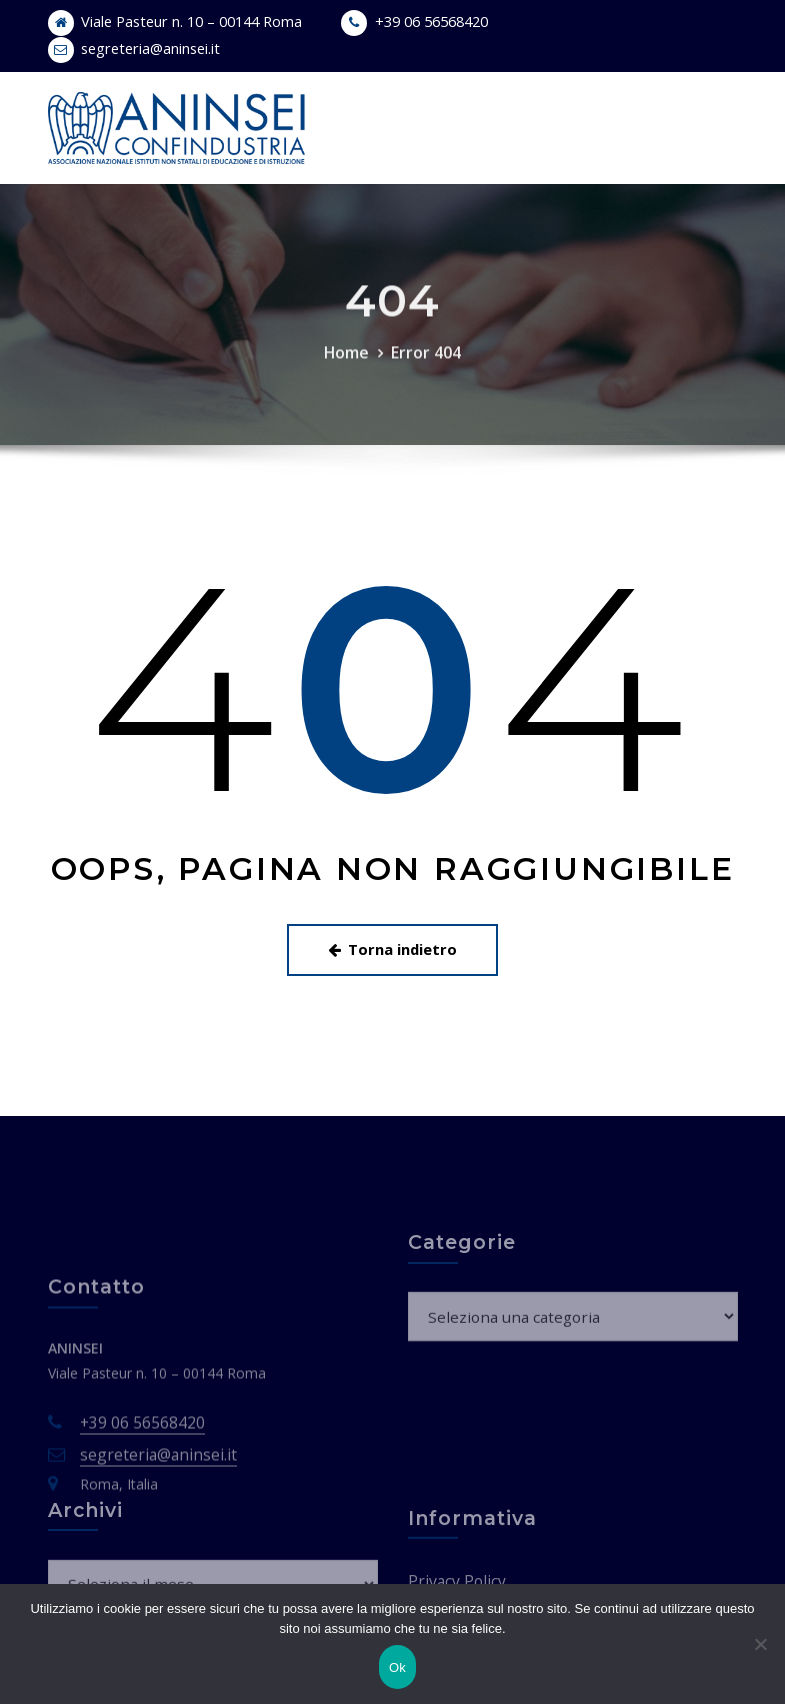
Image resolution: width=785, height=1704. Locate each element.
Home (349, 377)
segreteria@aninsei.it (146, 47)
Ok (397, 1667)
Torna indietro (393, 941)
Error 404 (424, 377)
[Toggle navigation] (709, 109)
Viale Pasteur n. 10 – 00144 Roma (183, 21)
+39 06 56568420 (413, 21)
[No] (760, 1644)
